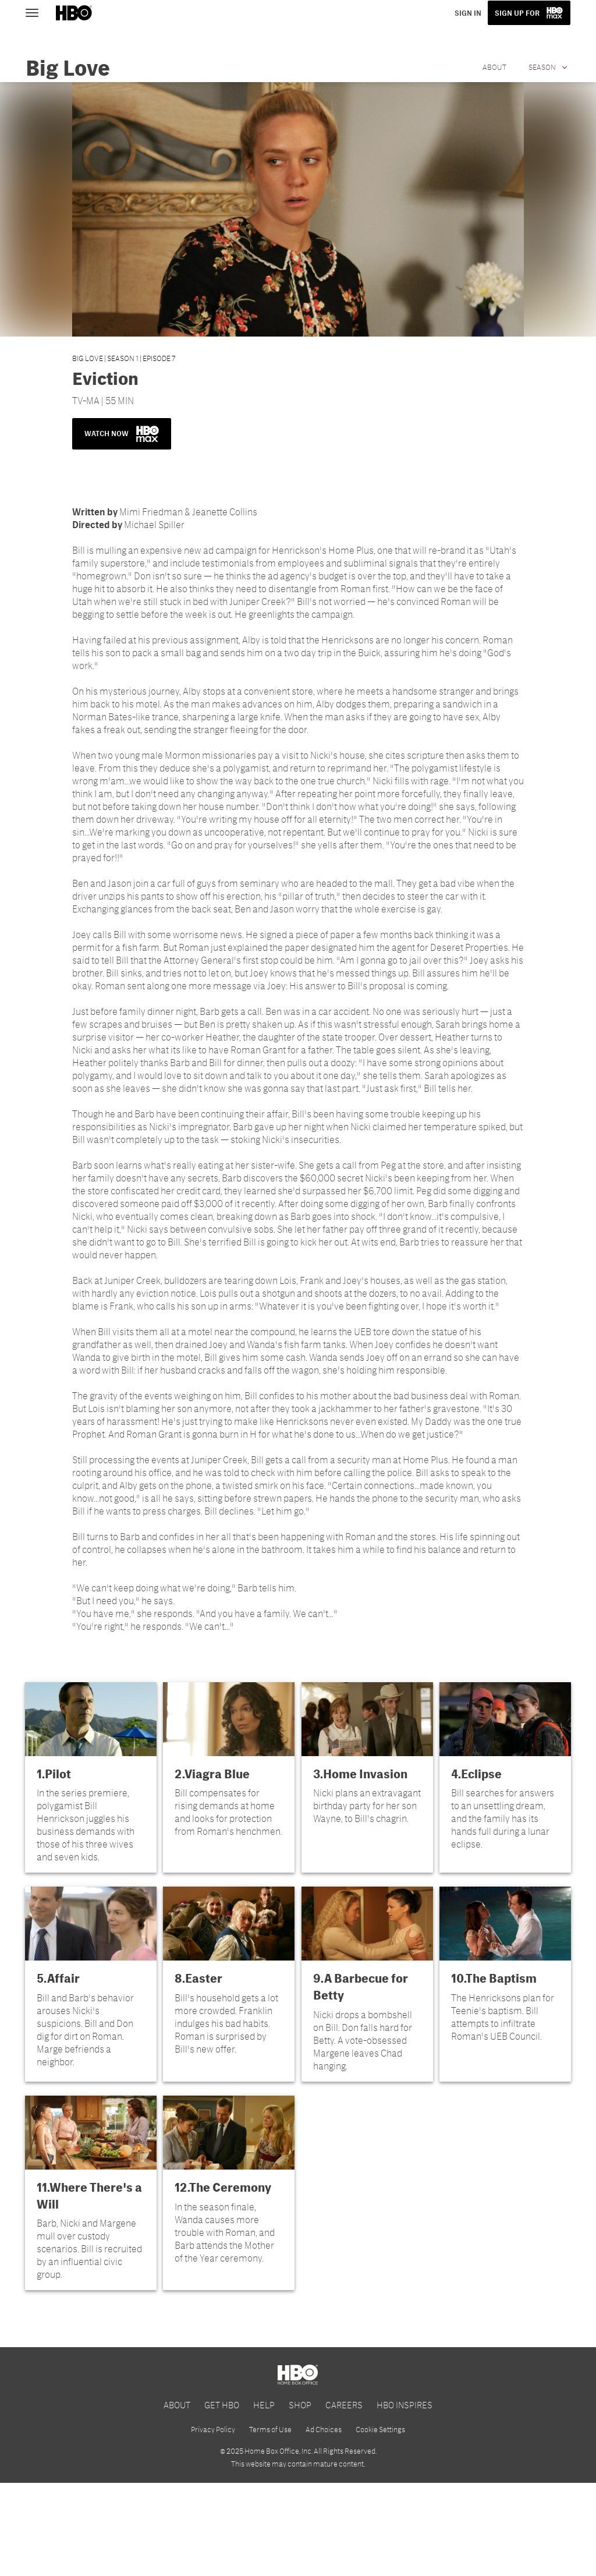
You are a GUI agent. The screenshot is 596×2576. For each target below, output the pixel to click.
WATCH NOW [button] (121, 434)
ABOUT (177, 2498)
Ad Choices (324, 2522)
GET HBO (221, 2498)
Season (542, 67)
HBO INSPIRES (404, 2498)
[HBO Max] (298, 2387)
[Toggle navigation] (37, 11)
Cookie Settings (380, 2522)
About (494, 67)
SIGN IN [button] (469, 13)
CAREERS (344, 2498)
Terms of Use (270, 2522)
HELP (264, 2498)
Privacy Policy (213, 2522)
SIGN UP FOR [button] (518, 13)
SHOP (300, 2498)
